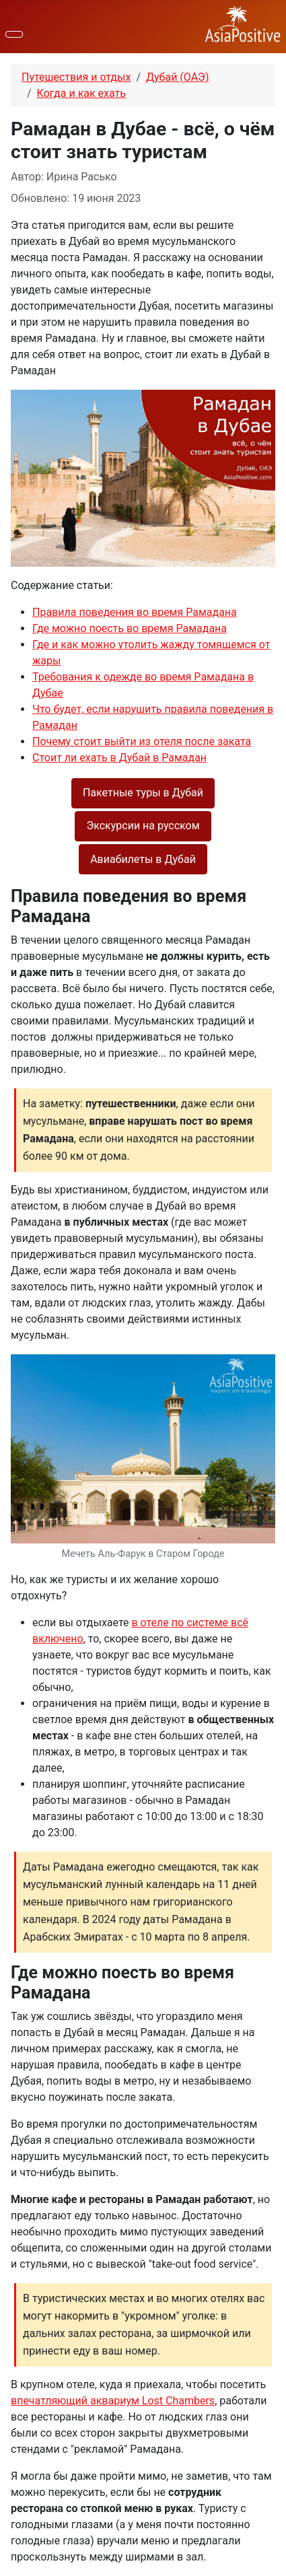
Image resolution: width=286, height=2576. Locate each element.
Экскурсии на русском (142, 825)
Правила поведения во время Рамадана (134, 612)
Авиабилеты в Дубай (143, 859)
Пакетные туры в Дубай (143, 792)
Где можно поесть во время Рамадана (129, 628)
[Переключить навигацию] (14, 34)
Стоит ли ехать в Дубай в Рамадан (119, 757)
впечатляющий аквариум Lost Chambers (113, 2400)
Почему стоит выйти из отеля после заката (141, 741)
